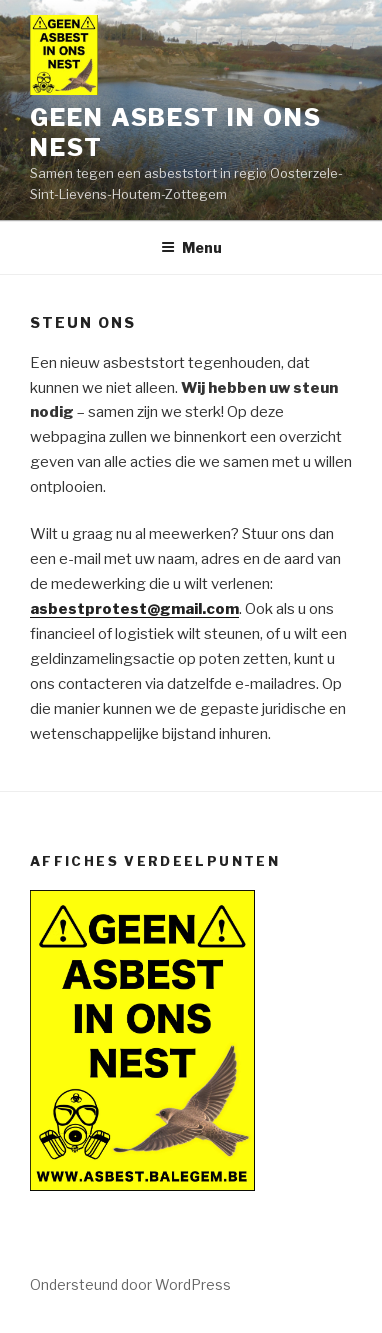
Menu (191, 247)
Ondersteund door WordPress (130, 1284)
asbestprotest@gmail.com (134, 609)
